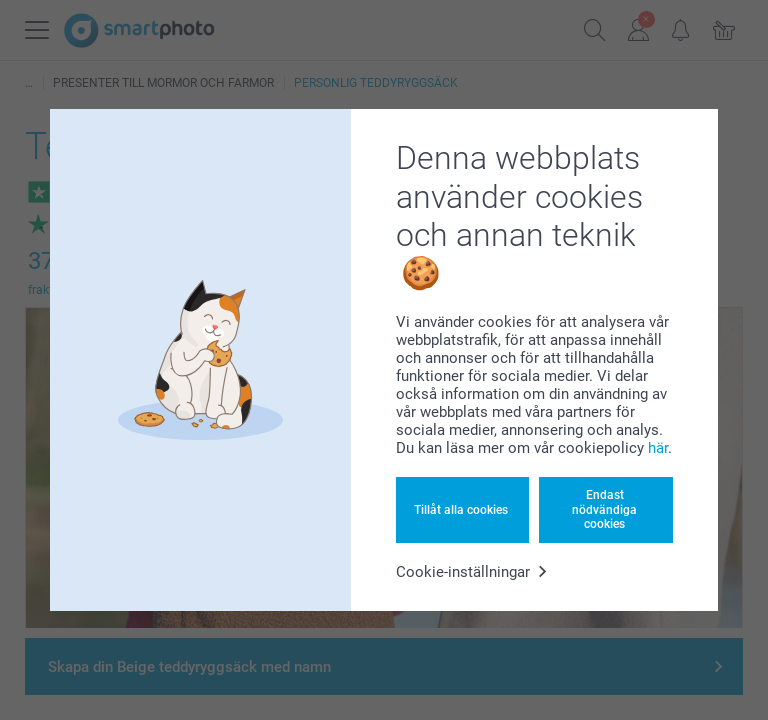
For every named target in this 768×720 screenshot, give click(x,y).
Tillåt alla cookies (461, 510)
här (658, 448)
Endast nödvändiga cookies (604, 509)
